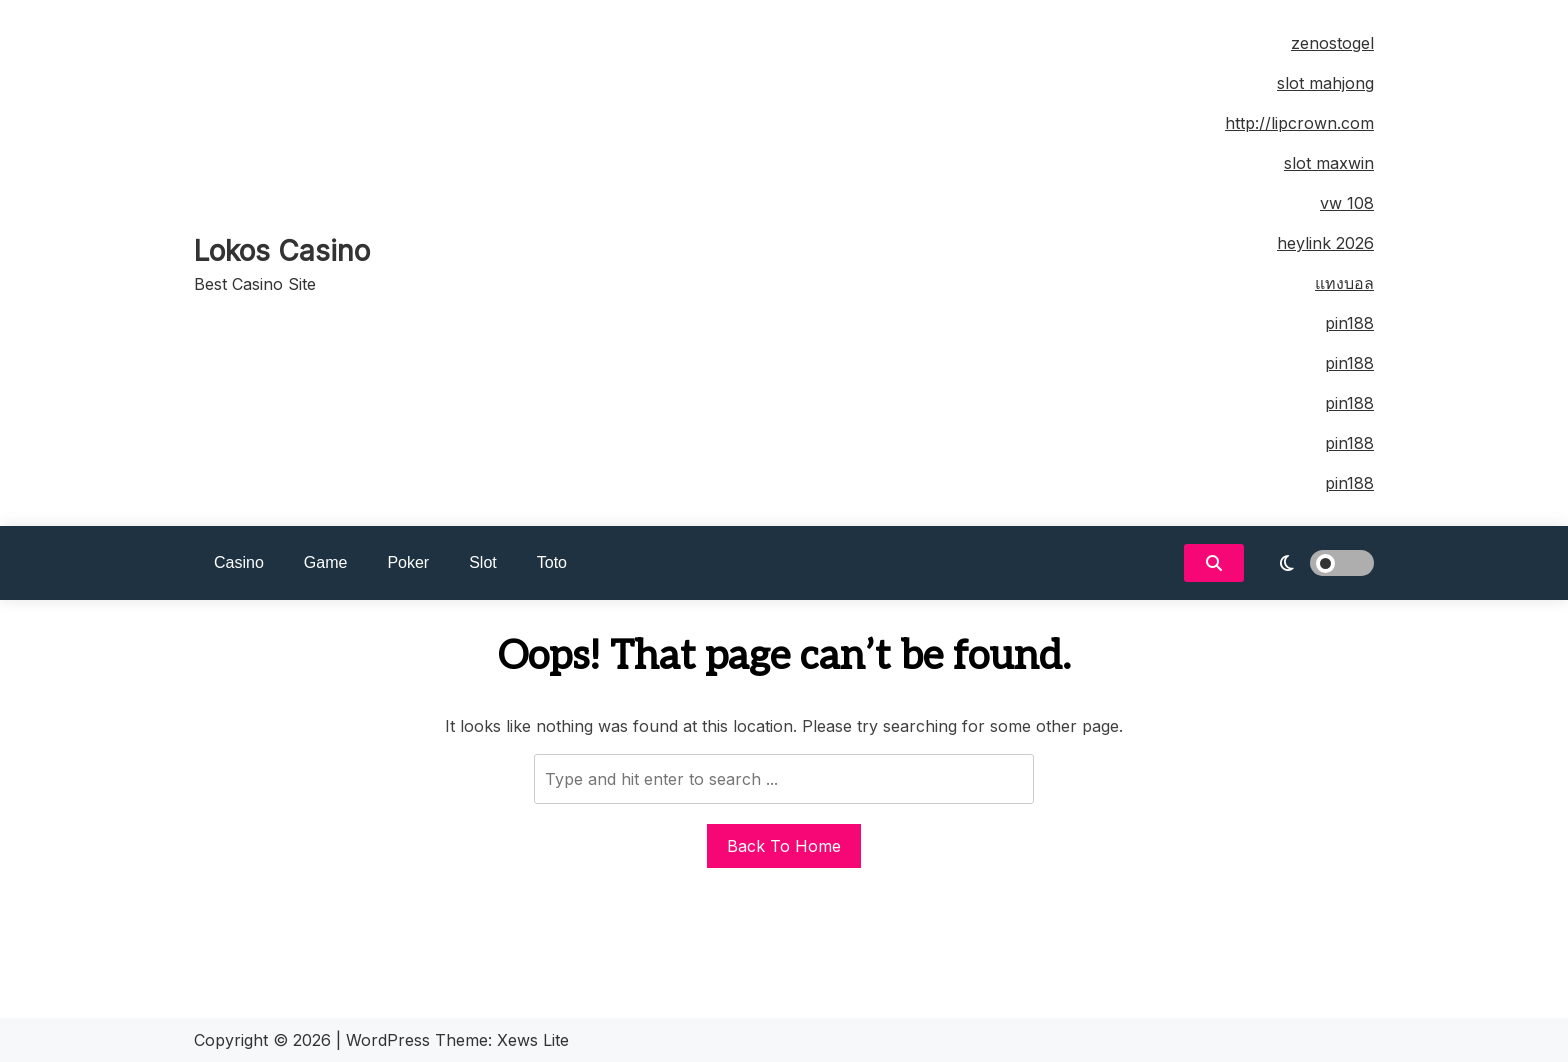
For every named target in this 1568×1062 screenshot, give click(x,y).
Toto (552, 562)
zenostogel (1332, 43)
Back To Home (784, 846)
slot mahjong (1325, 83)
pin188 (1349, 323)
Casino (239, 562)
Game (326, 562)
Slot (483, 562)
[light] (1314, 563)
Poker (408, 562)
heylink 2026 (1325, 243)
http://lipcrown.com (1299, 123)
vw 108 (1347, 203)
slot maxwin (1329, 163)
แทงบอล (1344, 283)
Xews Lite (533, 1040)
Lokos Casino (282, 251)
